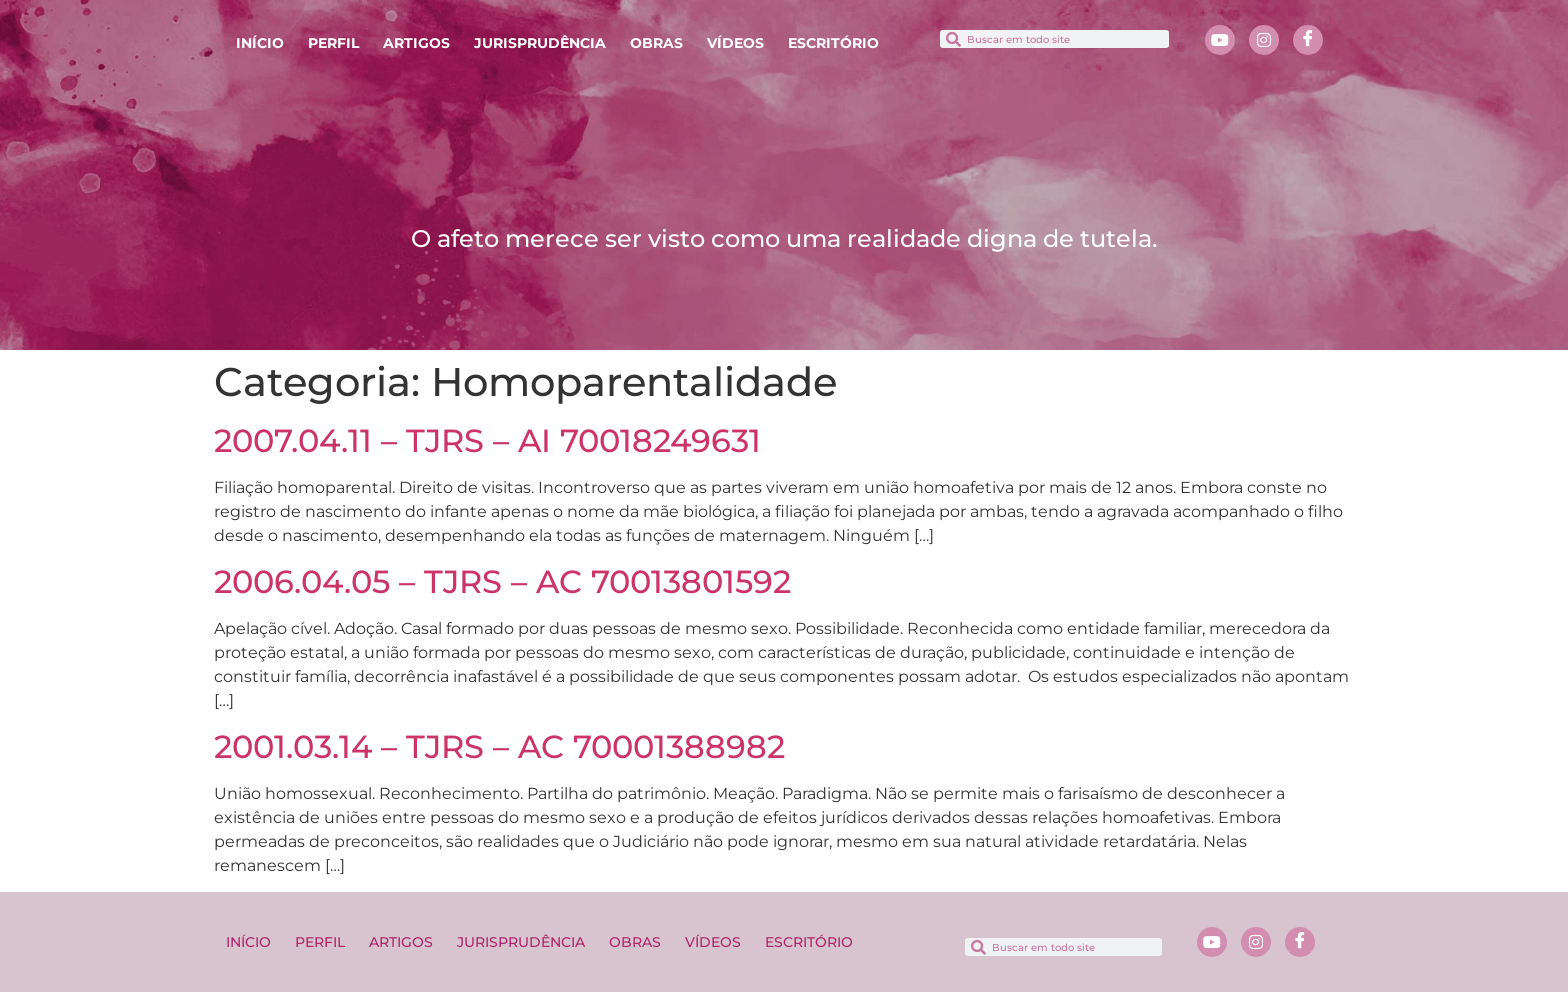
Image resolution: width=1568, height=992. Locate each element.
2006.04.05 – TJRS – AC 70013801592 (502, 581)
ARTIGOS (416, 43)
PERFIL (333, 43)
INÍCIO (260, 43)
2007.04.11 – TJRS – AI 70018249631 (487, 440)
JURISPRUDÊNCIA (540, 43)
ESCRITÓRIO (833, 43)
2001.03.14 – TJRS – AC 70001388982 (499, 746)
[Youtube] (1220, 40)
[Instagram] (1264, 40)
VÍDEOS (735, 43)
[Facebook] (1308, 40)
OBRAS (656, 43)
